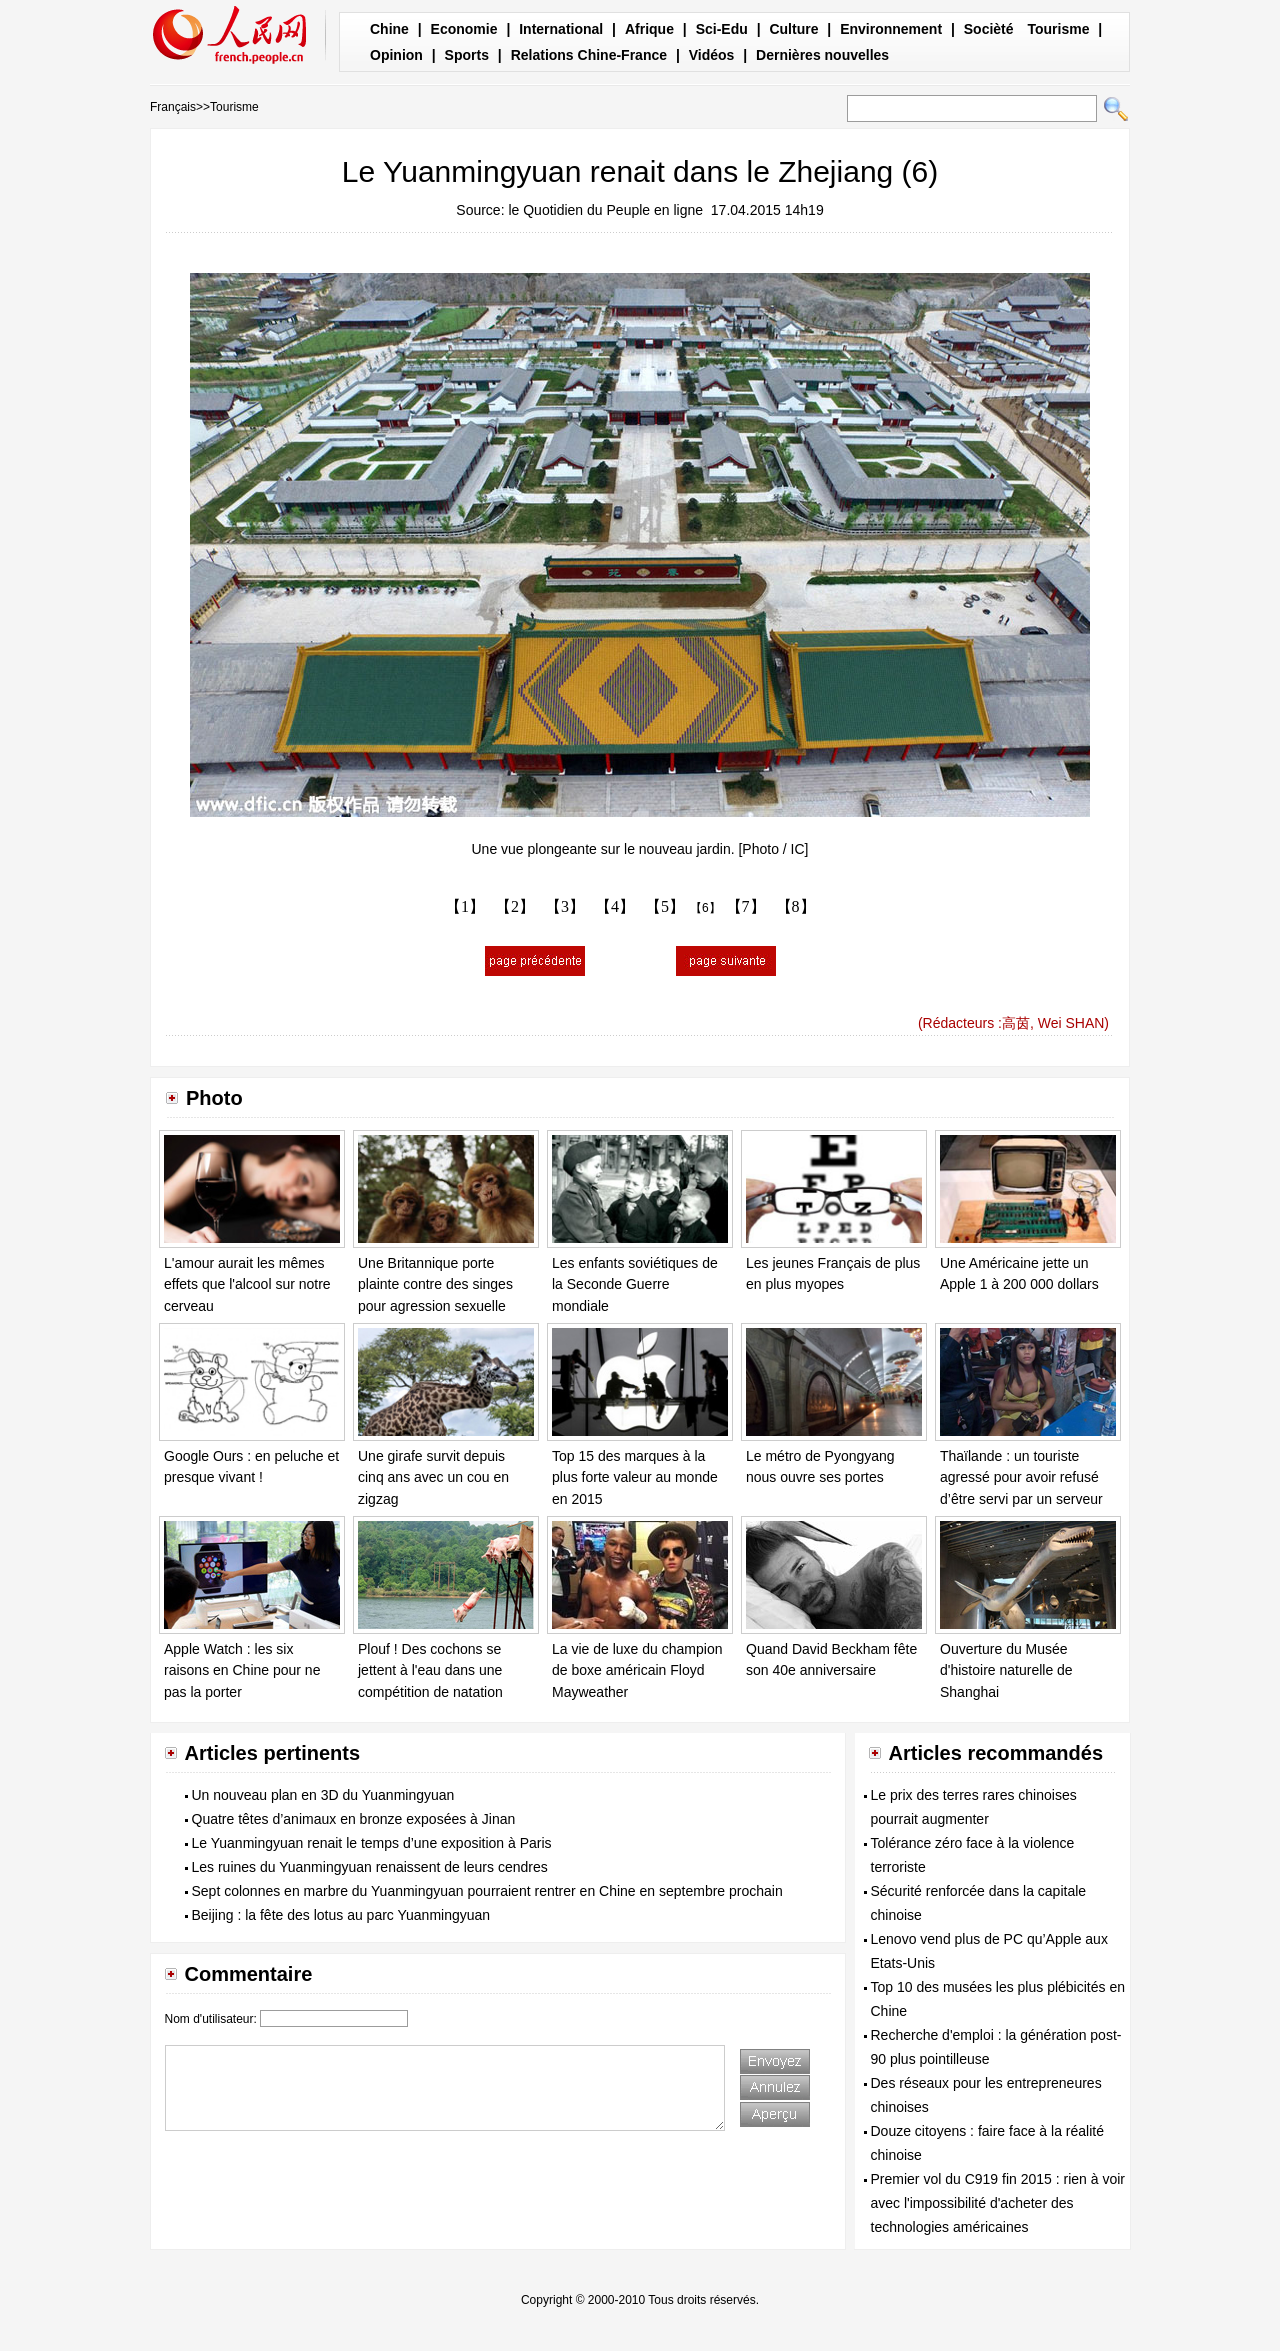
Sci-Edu (722, 29)
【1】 (465, 906)
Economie (464, 29)
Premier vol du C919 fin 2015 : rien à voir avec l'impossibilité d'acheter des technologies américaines (998, 2203)
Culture (793, 29)
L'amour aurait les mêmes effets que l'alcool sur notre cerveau (247, 1284)
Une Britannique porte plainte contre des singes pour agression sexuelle (435, 1284)
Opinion (396, 55)
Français (173, 107)
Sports (467, 55)
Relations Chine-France (589, 55)
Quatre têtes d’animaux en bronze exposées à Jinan (354, 1819)
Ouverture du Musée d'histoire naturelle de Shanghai (1006, 1670)
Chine (389, 29)
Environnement (891, 29)
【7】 (746, 906)
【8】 (796, 906)
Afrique (649, 29)
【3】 (565, 906)
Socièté (989, 29)
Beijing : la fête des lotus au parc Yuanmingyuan (341, 1915)
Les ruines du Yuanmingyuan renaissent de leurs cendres (370, 1867)
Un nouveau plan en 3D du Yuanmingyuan (323, 1795)
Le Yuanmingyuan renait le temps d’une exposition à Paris (372, 1843)
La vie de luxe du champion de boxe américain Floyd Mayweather (637, 1670)
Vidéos (712, 55)
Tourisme (1058, 29)
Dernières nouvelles (822, 55)
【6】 (705, 908)
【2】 (515, 906)
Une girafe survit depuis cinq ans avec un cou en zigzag (433, 1477)
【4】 (615, 906)
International (561, 29)
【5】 (665, 906)
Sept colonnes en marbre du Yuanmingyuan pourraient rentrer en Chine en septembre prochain (487, 1891)
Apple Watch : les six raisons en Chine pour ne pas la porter (242, 1670)
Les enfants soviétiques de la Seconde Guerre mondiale (635, 1284)
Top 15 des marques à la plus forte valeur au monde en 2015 (635, 1477)
